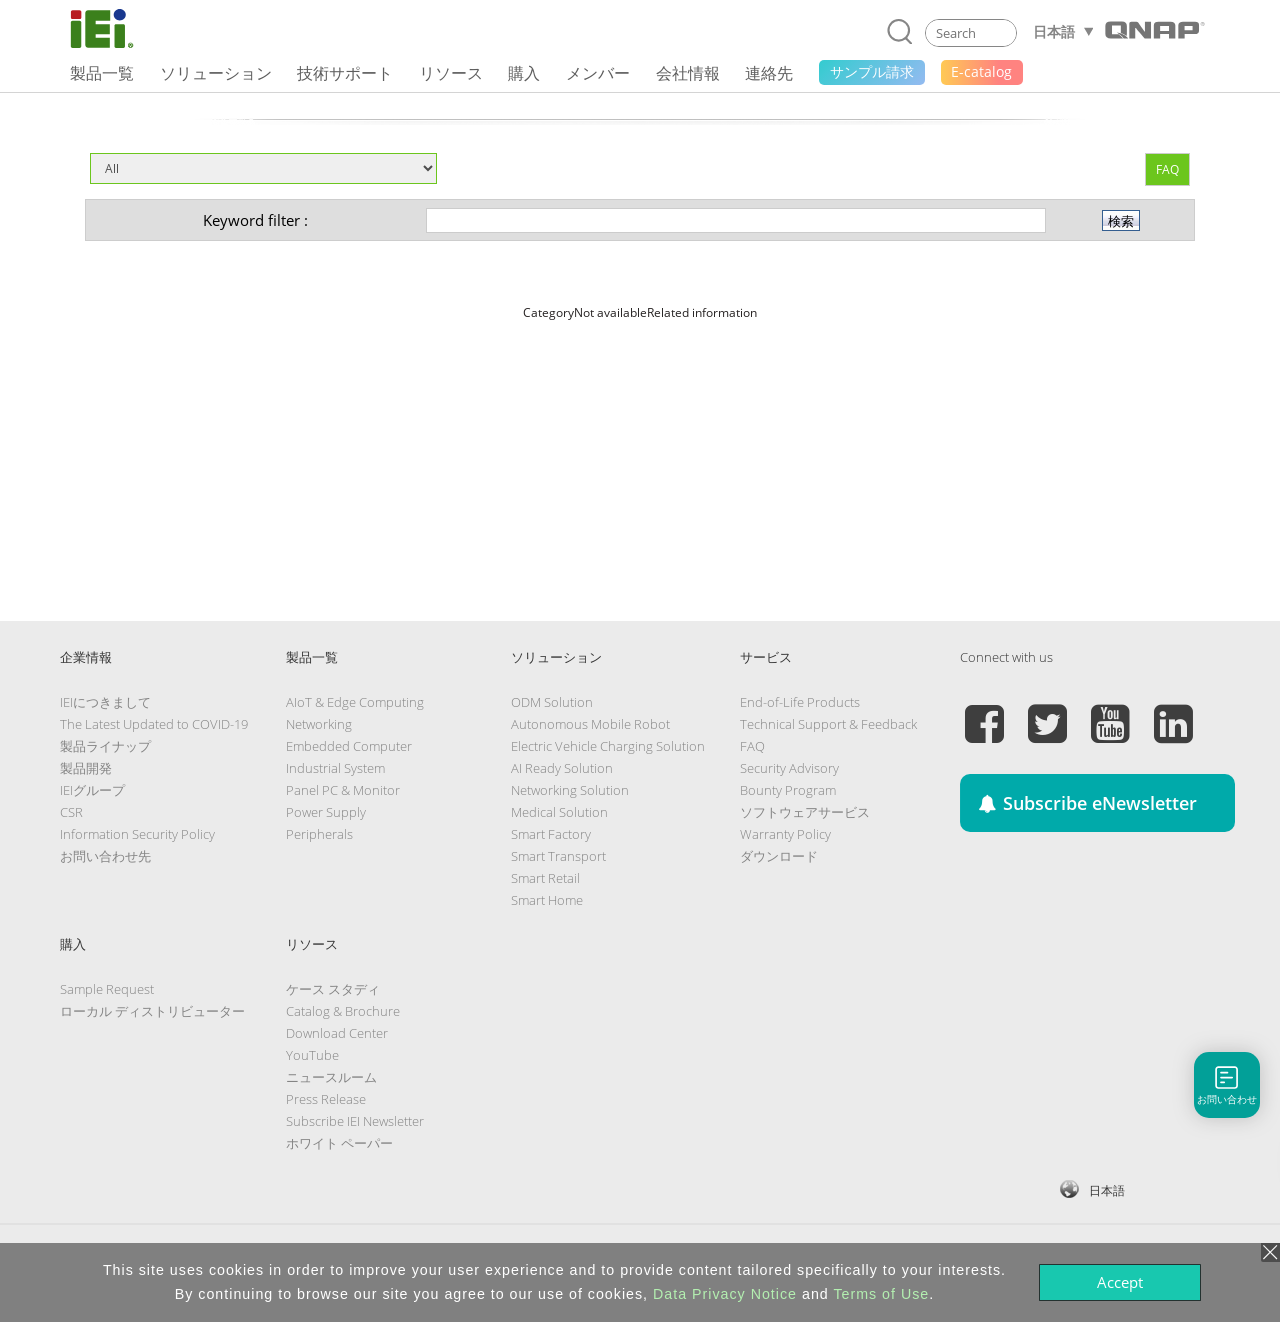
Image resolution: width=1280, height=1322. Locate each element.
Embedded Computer (349, 746)
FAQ (1167, 169)
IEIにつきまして (105, 702)
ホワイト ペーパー (339, 1143)
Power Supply (326, 812)
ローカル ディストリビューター (152, 1011)
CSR (71, 812)
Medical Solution (559, 812)
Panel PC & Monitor (343, 790)
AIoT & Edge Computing (355, 702)
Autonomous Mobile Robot (590, 724)
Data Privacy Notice (725, 1294)
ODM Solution (552, 702)
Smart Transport (558, 856)
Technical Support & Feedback (828, 724)
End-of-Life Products (800, 702)
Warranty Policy (785, 834)
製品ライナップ (105, 746)
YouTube (312, 1055)
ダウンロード (779, 856)
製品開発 (86, 768)
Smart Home (547, 900)
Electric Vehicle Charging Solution (608, 746)
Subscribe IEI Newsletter (355, 1121)
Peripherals (319, 834)
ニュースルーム (331, 1077)
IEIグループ (92, 790)
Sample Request (107, 989)
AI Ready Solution (562, 768)
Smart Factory (551, 834)
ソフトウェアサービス (805, 812)
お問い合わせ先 (105, 856)
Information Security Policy (137, 834)
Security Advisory (789, 768)
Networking (319, 724)
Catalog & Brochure (343, 1011)
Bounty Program (788, 790)
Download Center (337, 1033)
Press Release (326, 1099)
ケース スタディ (333, 989)
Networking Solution (570, 790)
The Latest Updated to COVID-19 (154, 724)
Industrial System (335, 768)
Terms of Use (881, 1294)
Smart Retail (545, 878)
